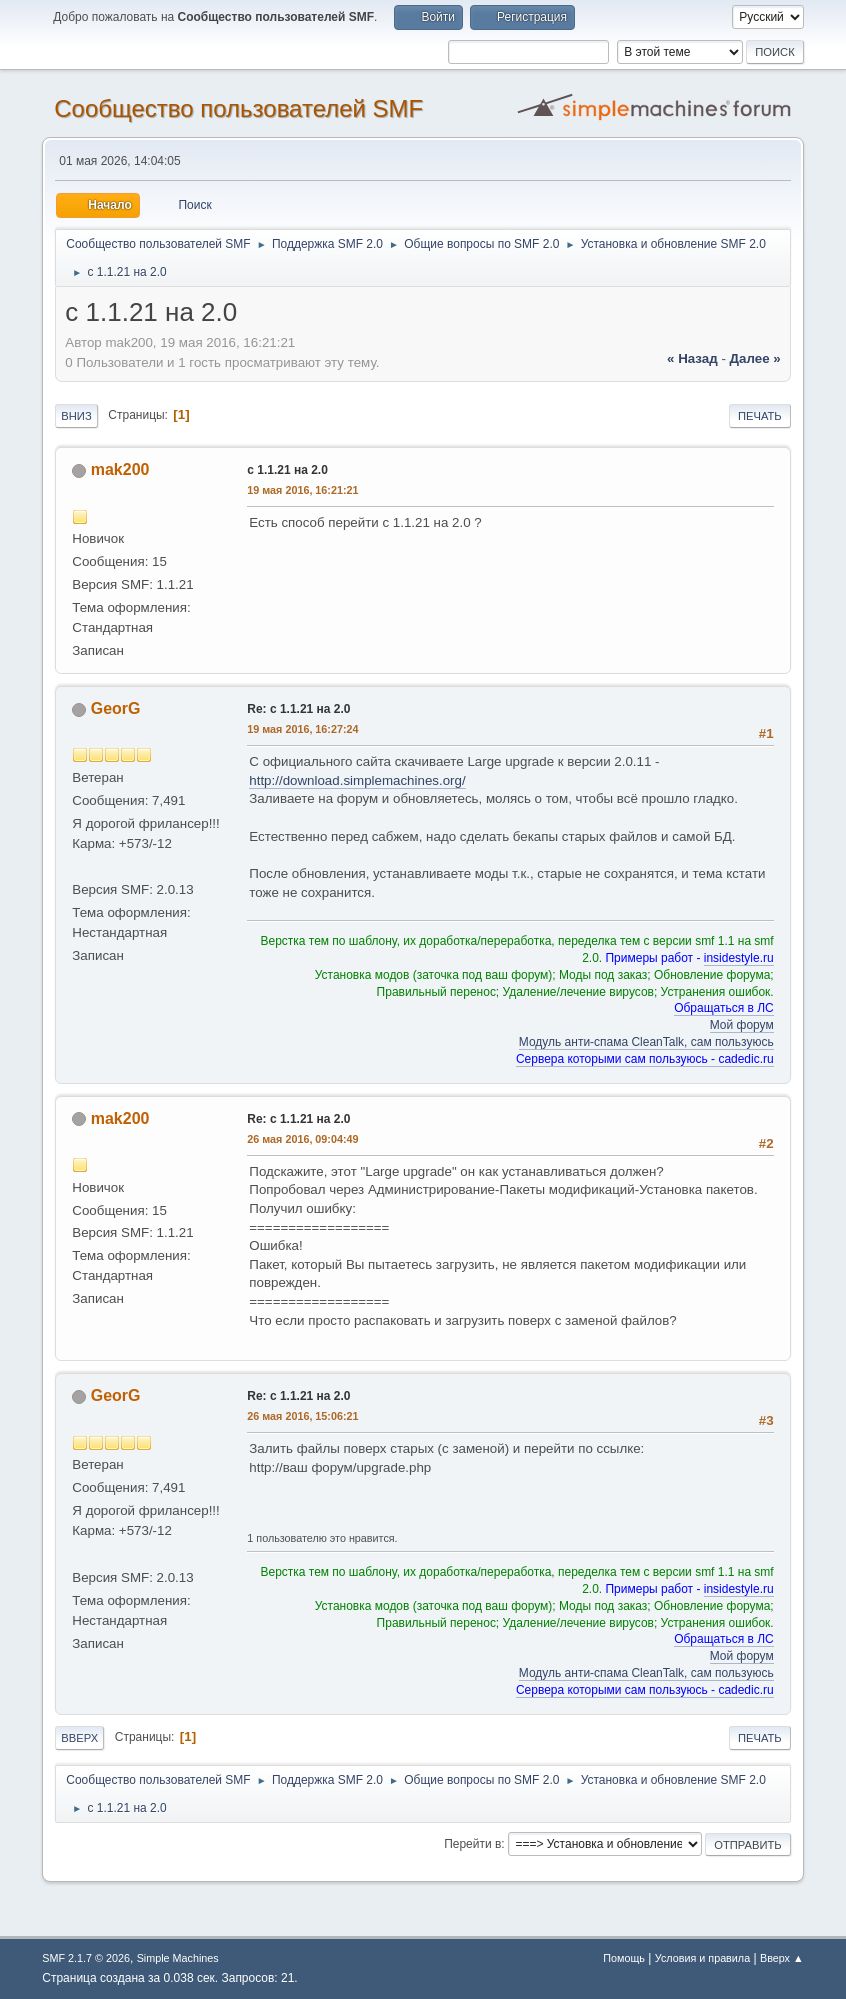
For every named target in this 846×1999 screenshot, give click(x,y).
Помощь (624, 1958)
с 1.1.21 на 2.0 (287, 470)
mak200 (120, 469)
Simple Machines (178, 1958)
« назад (692, 358)
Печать (760, 416)
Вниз (76, 416)
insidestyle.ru (739, 958)
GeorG (116, 708)
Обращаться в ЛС (724, 1008)
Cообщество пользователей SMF (238, 108)
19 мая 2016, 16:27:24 (302, 729)
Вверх (79, 1738)
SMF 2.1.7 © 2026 (86, 1958)
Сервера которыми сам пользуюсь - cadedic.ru (645, 1059)
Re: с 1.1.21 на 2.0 (298, 709)
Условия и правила (702, 1958)
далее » (755, 358)
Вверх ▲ (782, 1958)
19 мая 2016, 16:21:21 (302, 490)
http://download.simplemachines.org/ (357, 780)
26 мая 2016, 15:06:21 (302, 1416)
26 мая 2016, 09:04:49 (302, 1139)
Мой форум (742, 1025)
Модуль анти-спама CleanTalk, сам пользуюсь (646, 1042)
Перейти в (472, 1844)
